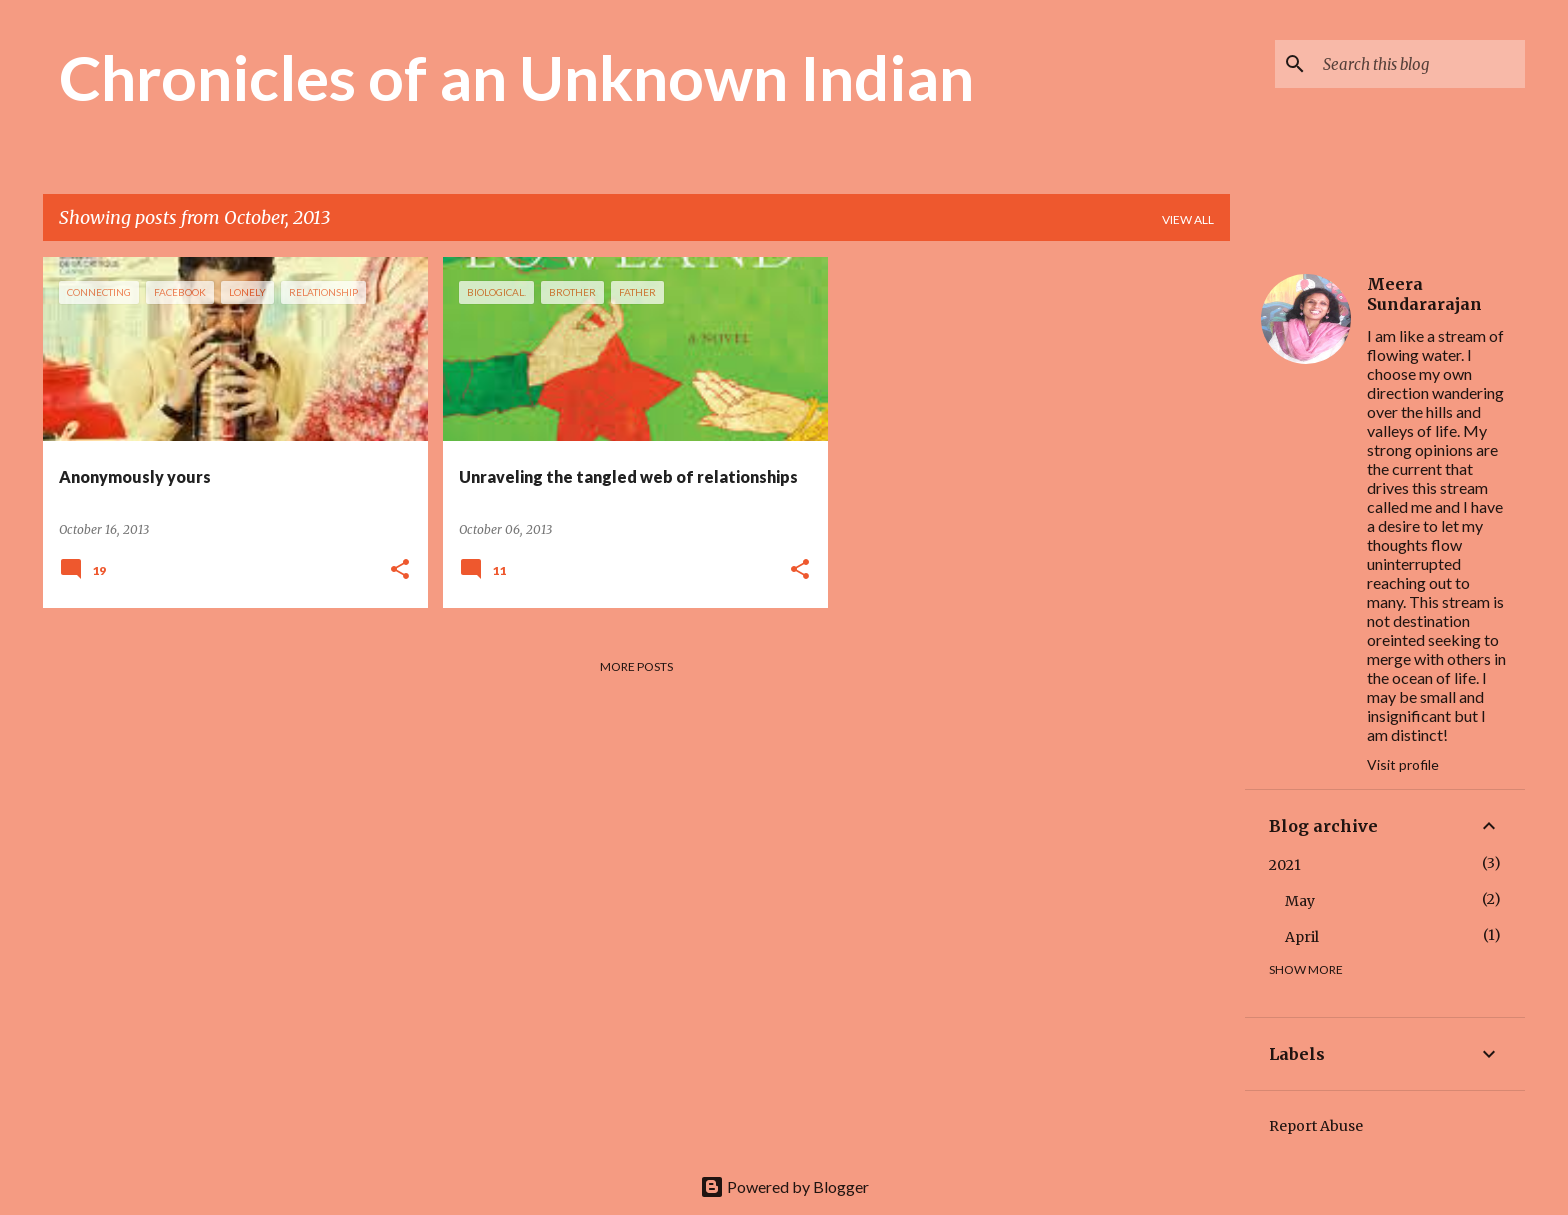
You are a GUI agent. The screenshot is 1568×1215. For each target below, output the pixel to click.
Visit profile (1403, 764)
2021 (1285, 865)
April (1302, 937)
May (1300, 901)
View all (1188, 219)
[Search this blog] (1420, 64)
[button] (400, 570)
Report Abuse (1316, 1126)
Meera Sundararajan (1424, 294)
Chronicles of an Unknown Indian (516, 77)
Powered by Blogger (784, 1186)
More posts (636, 666)
